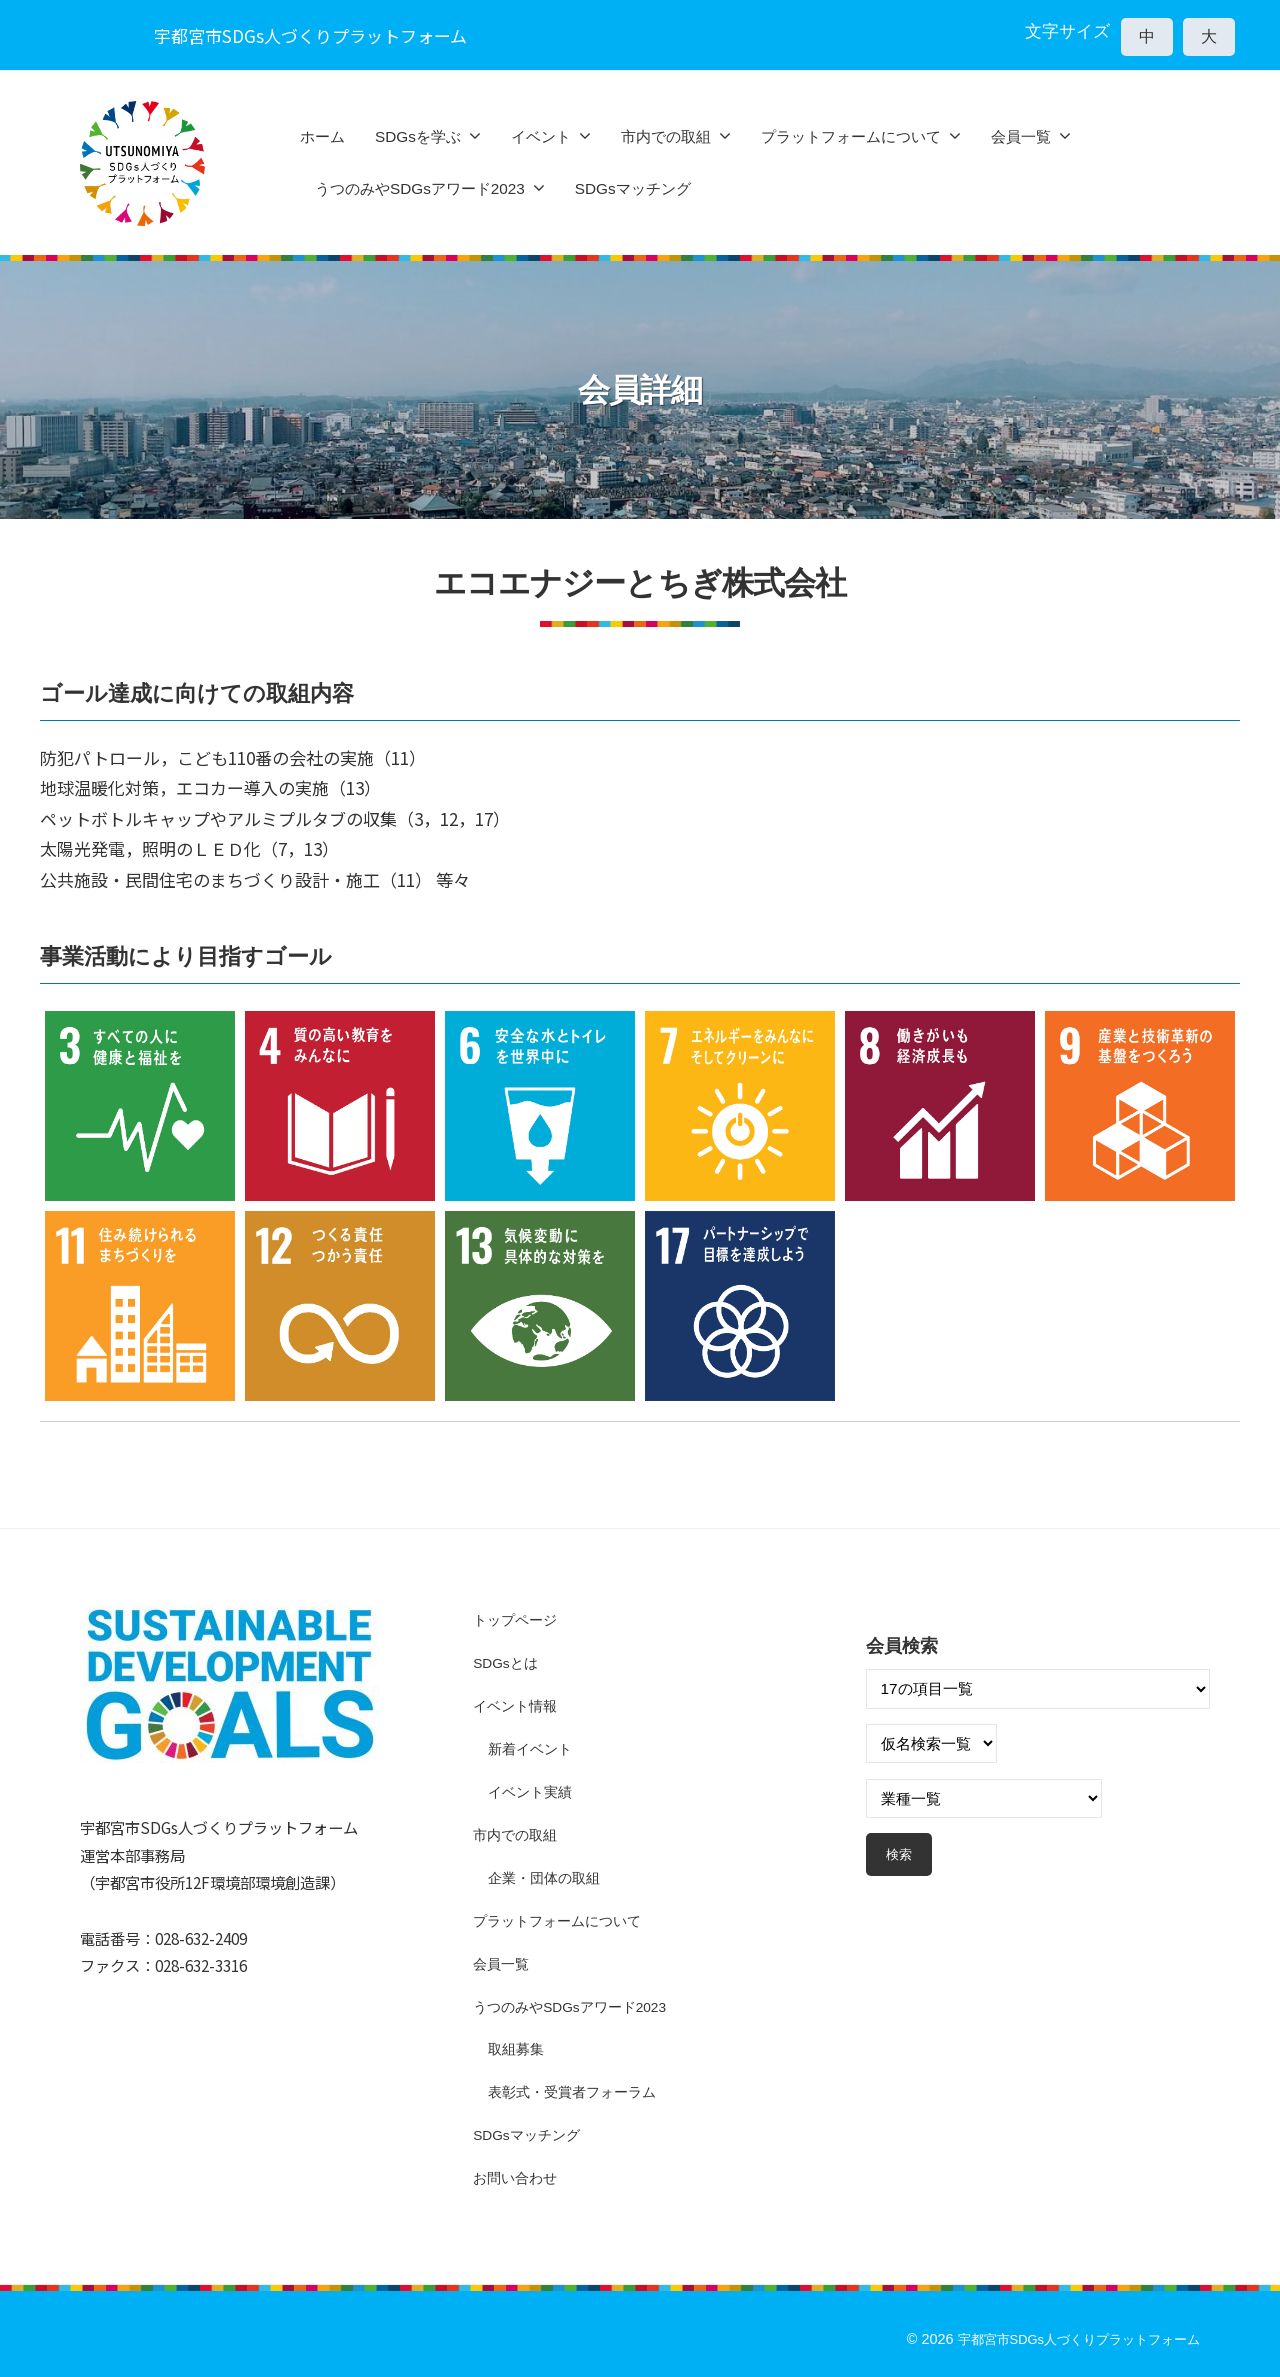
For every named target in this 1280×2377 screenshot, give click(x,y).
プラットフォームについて (851, 136)
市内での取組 (666, 136)
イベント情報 (518, 1705)
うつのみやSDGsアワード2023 (420, 188)
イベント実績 (533, 1791)
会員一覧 (1021, 136)
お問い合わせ (518, 2176)
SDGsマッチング (633, 188)
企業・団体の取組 (548, 1876)
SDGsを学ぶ (418, 136)
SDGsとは (508, 1662)
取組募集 (518, 2048)
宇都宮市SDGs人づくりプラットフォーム (1068, 2338)
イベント (541, 136)
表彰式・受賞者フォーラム (578, 2090)
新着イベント (533, 1748)
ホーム (322, 136)
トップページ (518, 1619)
